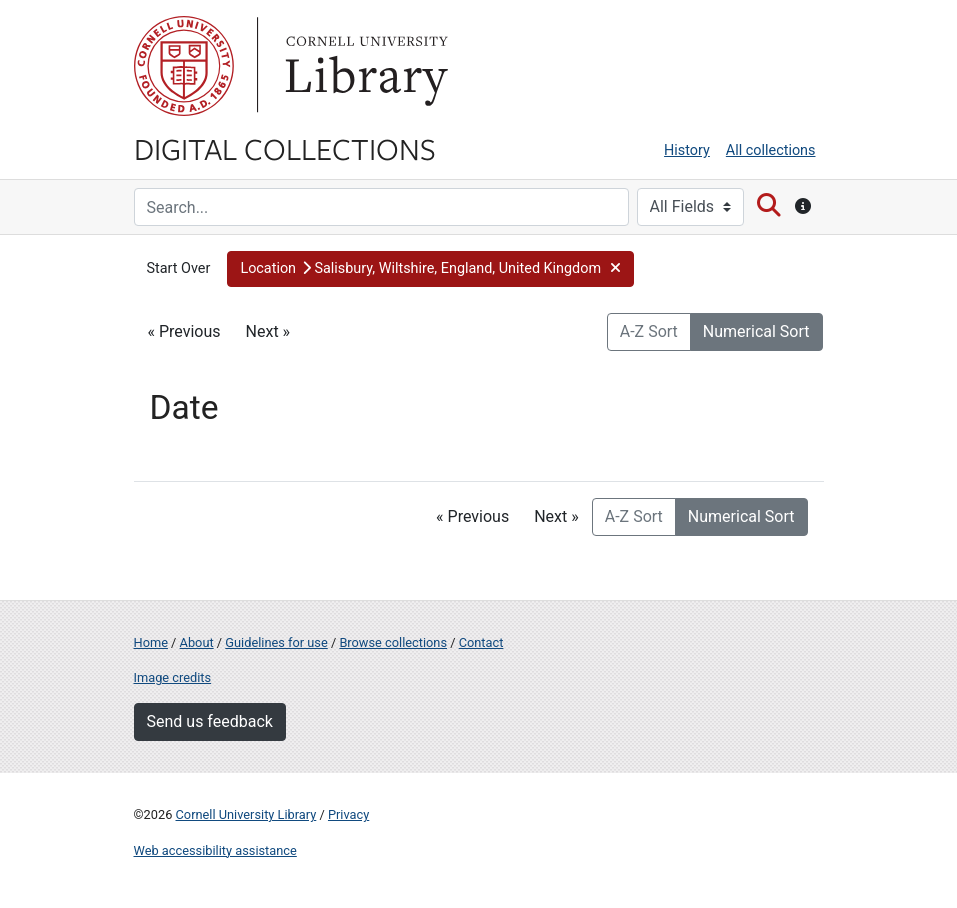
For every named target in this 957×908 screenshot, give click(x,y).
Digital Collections (285, 148)
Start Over (179, 268)
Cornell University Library (246, 814)
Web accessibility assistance (215, 850)
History (687, 150)
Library (364, 66)
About (197, 642)
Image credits (173, 677)
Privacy (348, 814)
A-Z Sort (649, 331)
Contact (481, 642)
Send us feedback (210, 721)
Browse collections (393, 642)
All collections (771, 150)
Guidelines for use (276, 642)
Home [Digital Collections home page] (151, 642)
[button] (430, 269)
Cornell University (184, 66)
